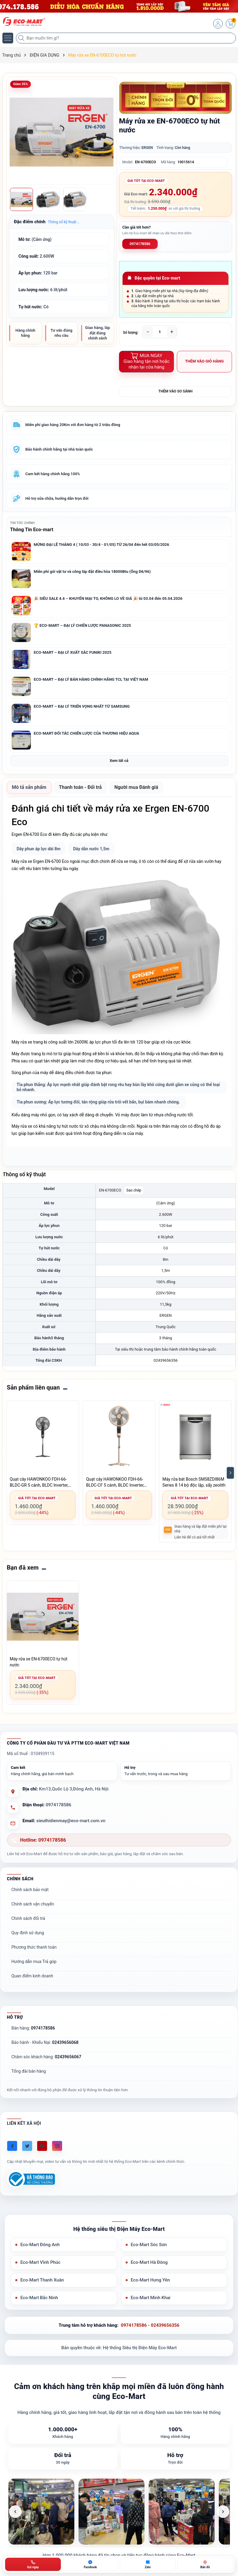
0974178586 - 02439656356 (150, 2325)
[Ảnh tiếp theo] (223, 2511)
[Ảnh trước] (15, 2511)
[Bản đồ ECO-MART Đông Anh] (205, 2564)
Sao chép (133, 1190)
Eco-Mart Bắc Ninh (39, 2297)
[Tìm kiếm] (22, 38)
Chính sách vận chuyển (32, 1904)
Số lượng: (130, 332)
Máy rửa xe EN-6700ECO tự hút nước (38, 1662)
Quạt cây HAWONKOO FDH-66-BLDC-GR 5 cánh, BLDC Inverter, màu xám (39, 1482)
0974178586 (140, 244)
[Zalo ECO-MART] (148, 2564)
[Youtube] (42, 2146)
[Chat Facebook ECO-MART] (90, 2564)
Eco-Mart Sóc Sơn (149, 2244)
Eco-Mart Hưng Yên (150, 2280)
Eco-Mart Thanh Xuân (42, 2280)
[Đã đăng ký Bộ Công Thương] (31, 2179)
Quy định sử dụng (27, 1932)
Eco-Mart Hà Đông (149, 2262)
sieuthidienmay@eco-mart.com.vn (70, 1820)
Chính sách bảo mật (30, 1889)
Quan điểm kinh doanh (32, 1975)
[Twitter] (27, 2146)
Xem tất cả (119, 760)
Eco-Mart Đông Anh (40, 2244)
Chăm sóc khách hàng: (46, 2056)
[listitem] (41, 2512)
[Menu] (7, 38)
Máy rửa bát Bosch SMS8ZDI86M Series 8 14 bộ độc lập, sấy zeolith (193, 1482)
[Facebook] (12, 2146)
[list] (119, 2512)
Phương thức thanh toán (34, 1947)
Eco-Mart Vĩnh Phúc (40, 2262)
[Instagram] (57, 2146)
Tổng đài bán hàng (28, 2071)
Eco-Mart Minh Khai (150, 2297)
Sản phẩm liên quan (33, 1387)
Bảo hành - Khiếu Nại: (45, 2042)
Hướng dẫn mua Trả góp (33, 1961)
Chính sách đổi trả (28, 1918)
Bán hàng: (33, 2028)
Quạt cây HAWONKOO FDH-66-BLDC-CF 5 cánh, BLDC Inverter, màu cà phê (115, 1482)
